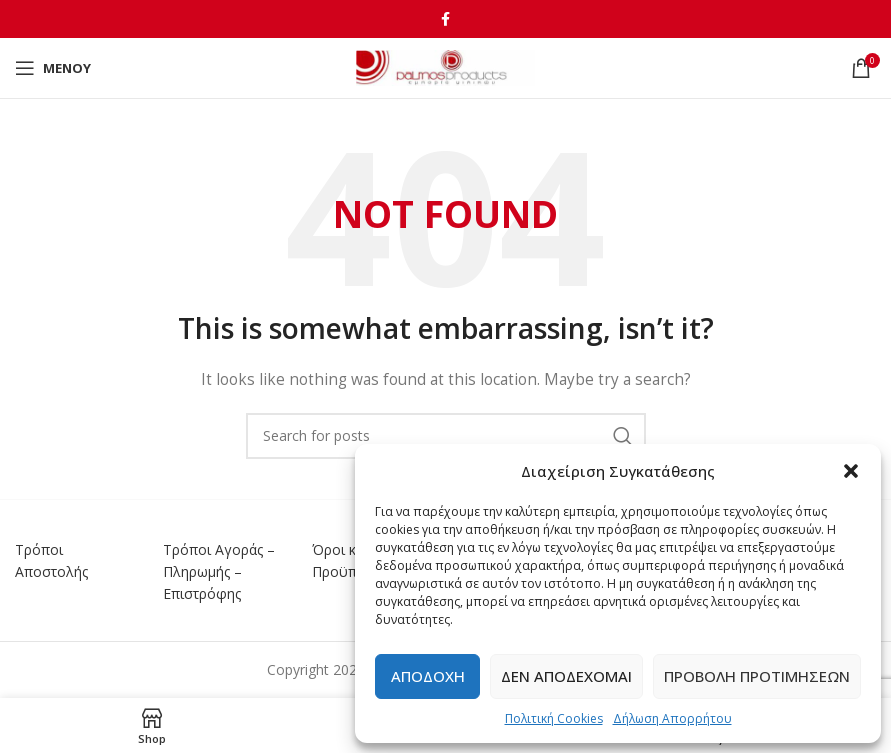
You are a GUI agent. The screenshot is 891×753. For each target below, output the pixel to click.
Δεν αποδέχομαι (566, 676)
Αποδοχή (428, 676)
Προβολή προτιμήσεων (757, 676)
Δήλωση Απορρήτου (672, 718)
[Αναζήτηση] (446, 436)
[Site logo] (445, 66)
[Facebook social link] (445, 19)
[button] (851, 471)
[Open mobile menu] (53, 68)
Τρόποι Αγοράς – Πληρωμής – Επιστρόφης (219, 572)
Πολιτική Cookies (554, 718)
